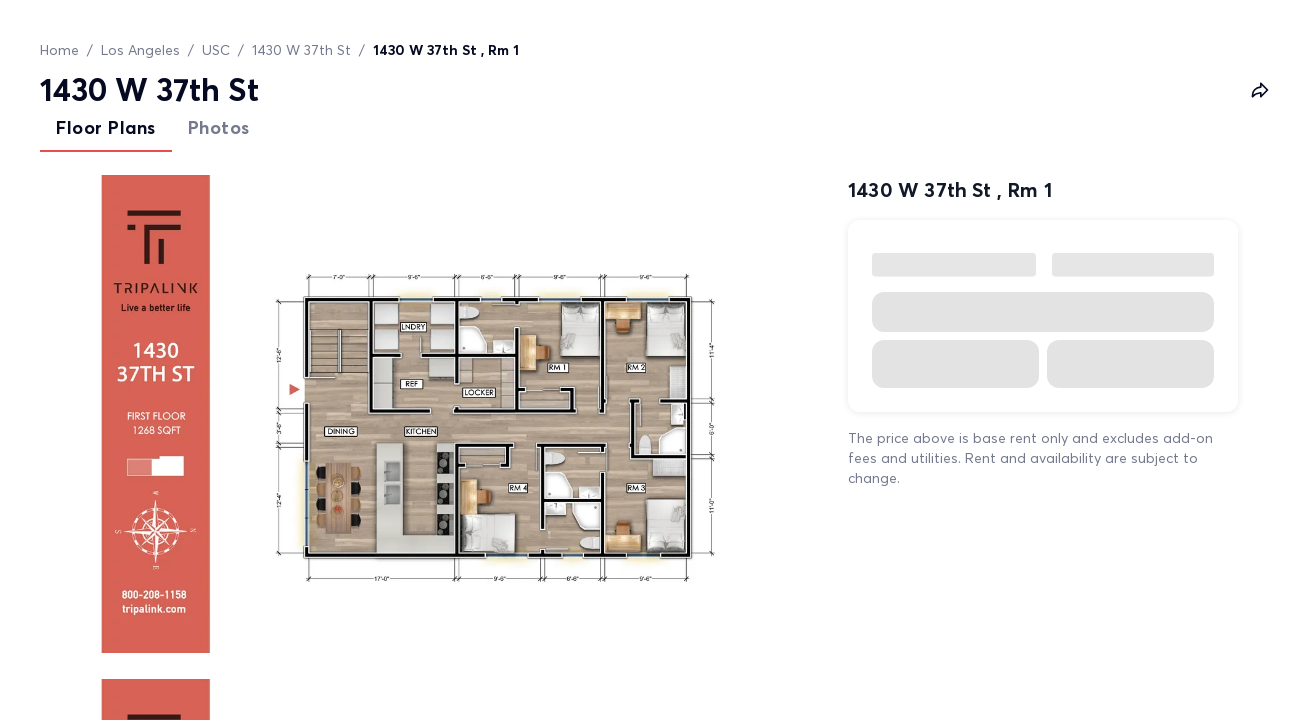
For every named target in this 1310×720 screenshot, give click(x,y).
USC (216, 50)
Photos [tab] (219, 127)
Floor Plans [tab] (106, 127)
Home (59, 50)
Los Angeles (140, 50)
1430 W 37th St (301, 50)
